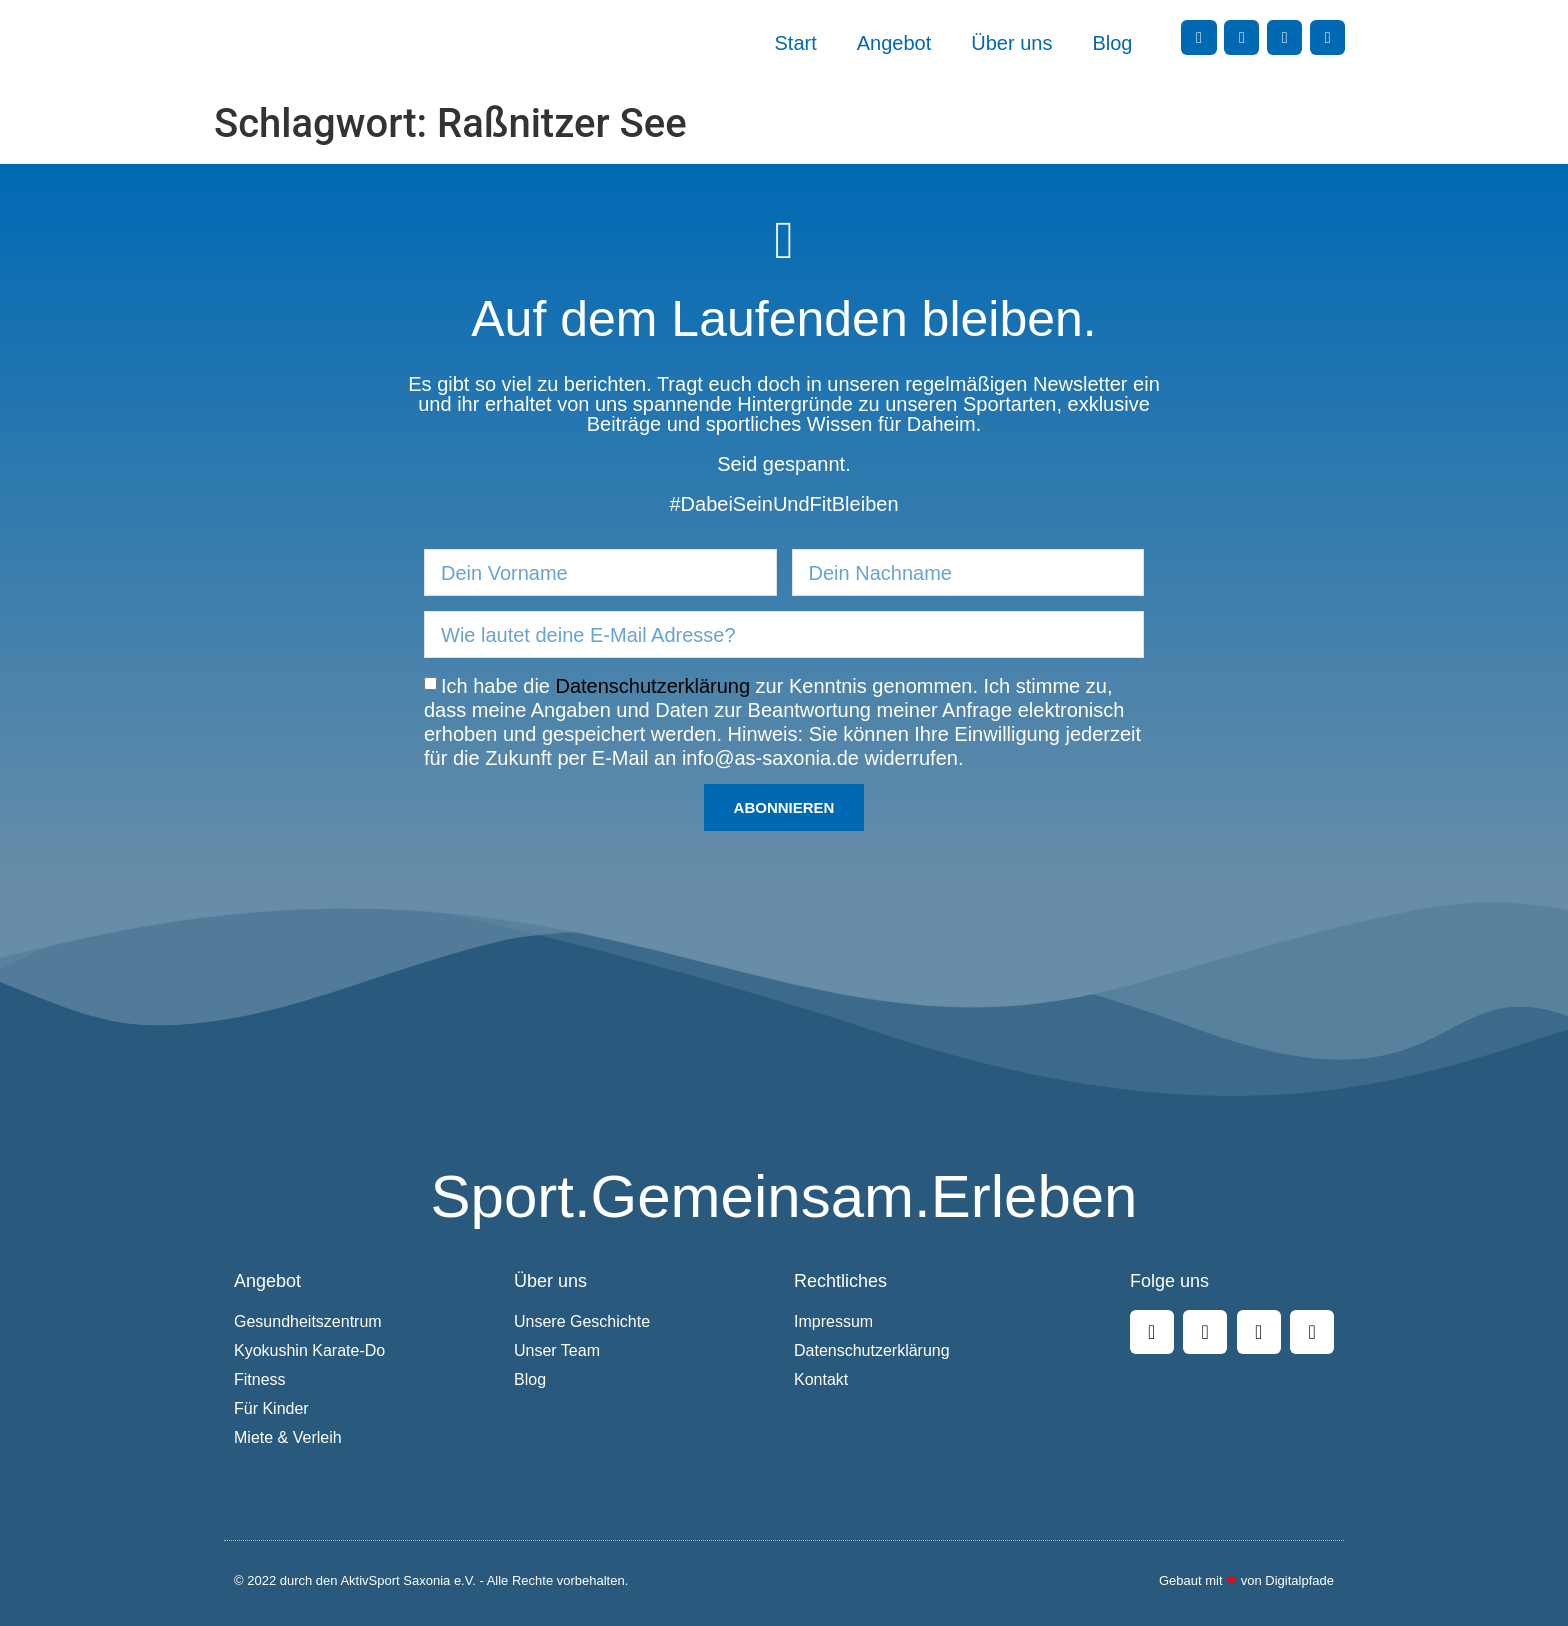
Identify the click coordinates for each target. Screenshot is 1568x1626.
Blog (1112, 43)
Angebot (894, 43)
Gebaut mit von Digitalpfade (1246, 1580)
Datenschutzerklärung (653, 686)
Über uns (1011, 43)
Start (796, 43)
